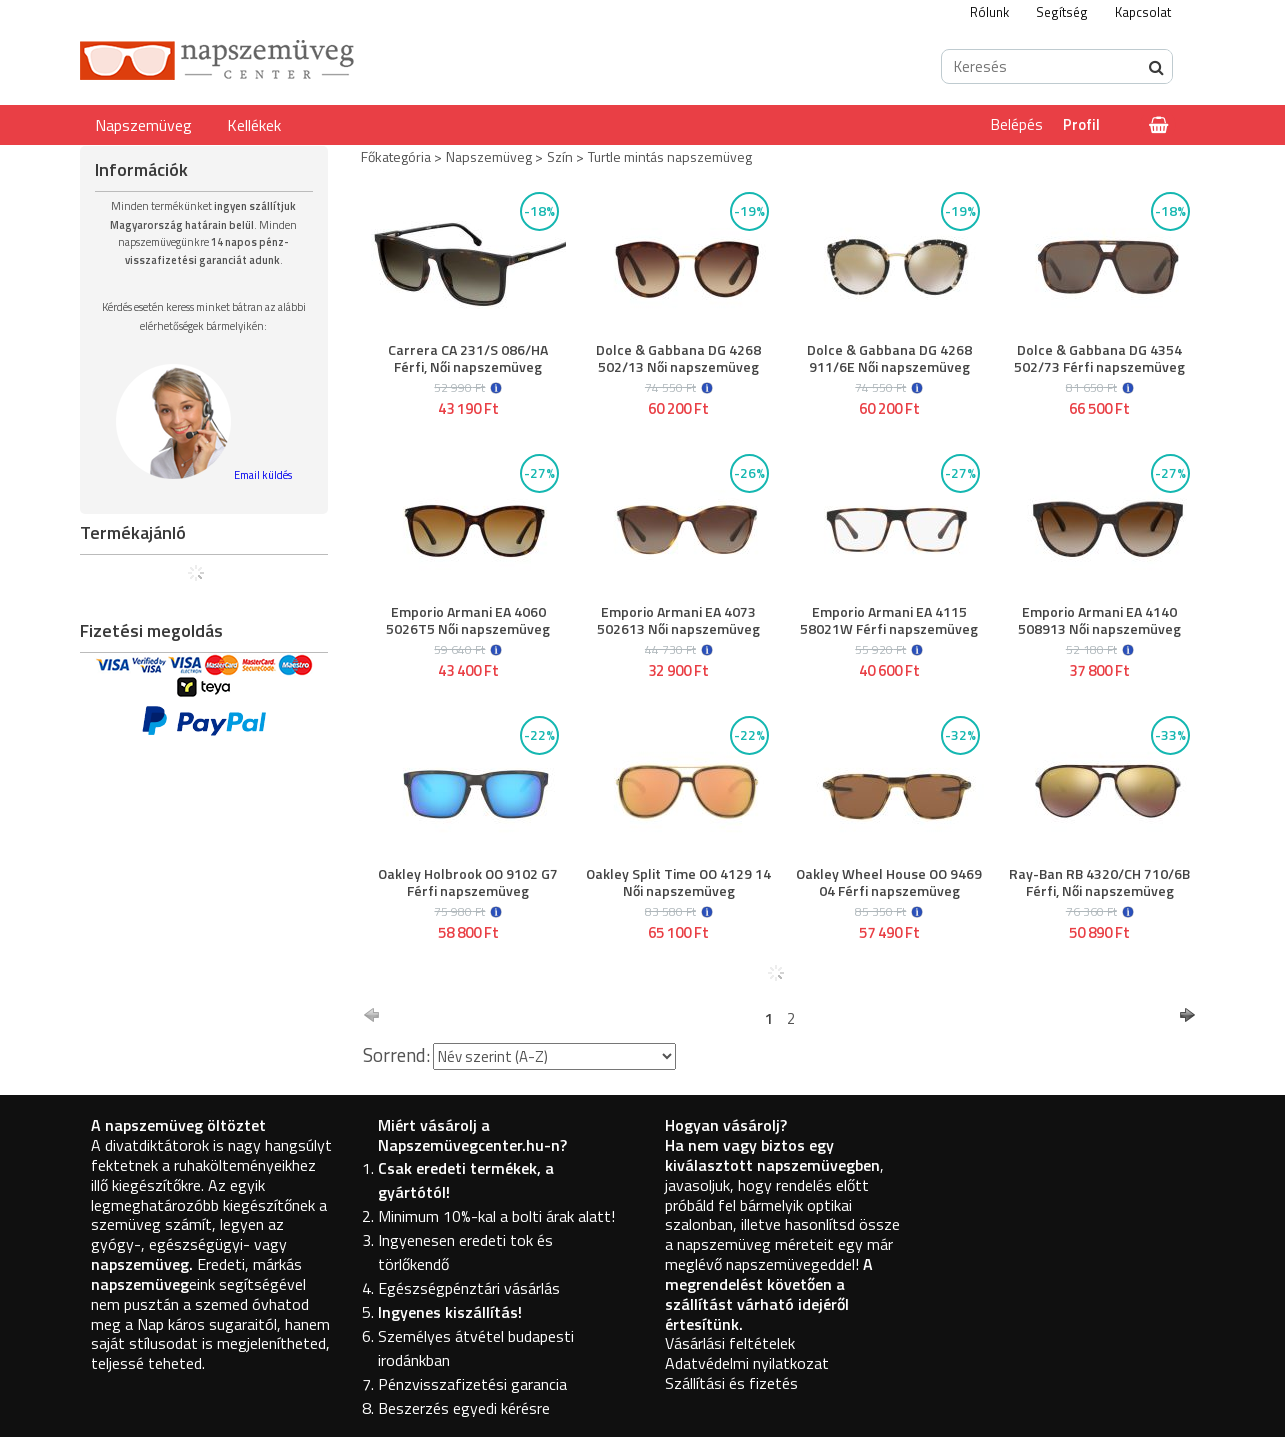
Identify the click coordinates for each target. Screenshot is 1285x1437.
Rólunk (989, 12)
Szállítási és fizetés (731, 1383)
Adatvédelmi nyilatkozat (747, 1363)
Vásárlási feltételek (730, 1343)
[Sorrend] (554, 1056)
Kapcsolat (1143, 12)
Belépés (1017, 124)
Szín (560, 156)
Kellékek (254, 125)
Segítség (1062, 12)
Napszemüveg (143, 125)
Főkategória (396, 156)
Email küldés (263, 475)
